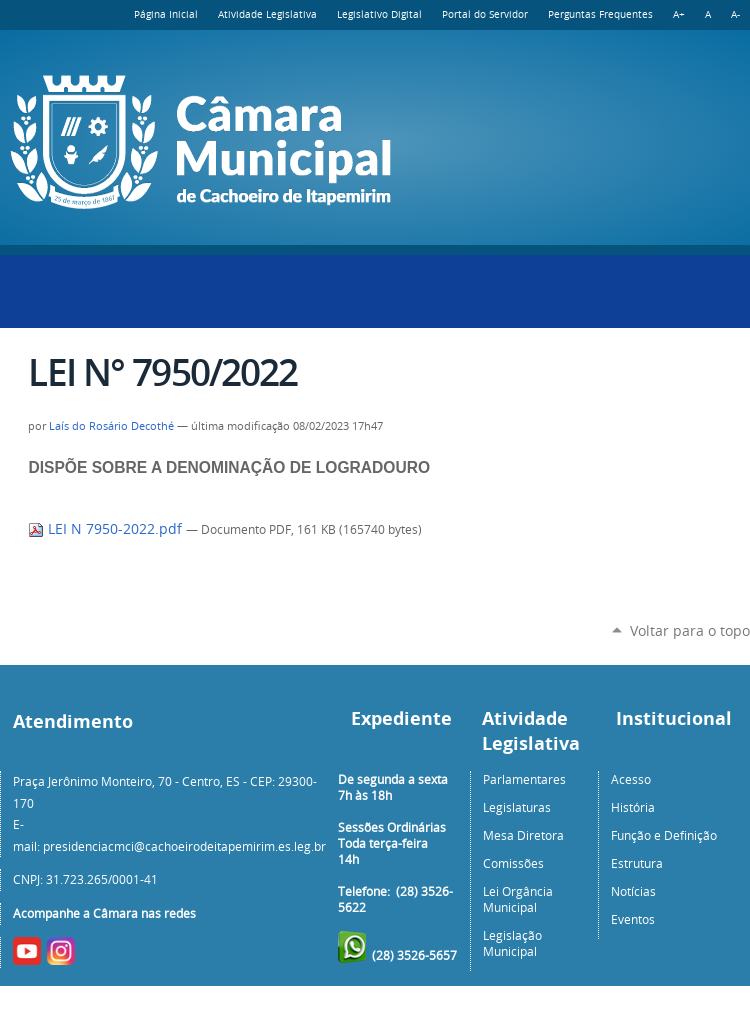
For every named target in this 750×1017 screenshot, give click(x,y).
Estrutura (637, 863)
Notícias (633, 891)
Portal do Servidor (485, 14)
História (633, 807)
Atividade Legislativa (267, 14)
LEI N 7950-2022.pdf (107, 529)
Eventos (633, 919)
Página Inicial (166, 14)
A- (735, 14)
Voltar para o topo (690, 630)
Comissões (513, 863)
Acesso (631, 779)
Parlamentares (524, 779)
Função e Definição (664, 835)
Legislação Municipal (512, 943)
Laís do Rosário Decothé (111, 426)
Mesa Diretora (523, 835)
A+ (679, 14)
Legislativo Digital (379, 14)
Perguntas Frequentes (600, 14)
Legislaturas (517, 807)
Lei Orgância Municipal (518, 899)
